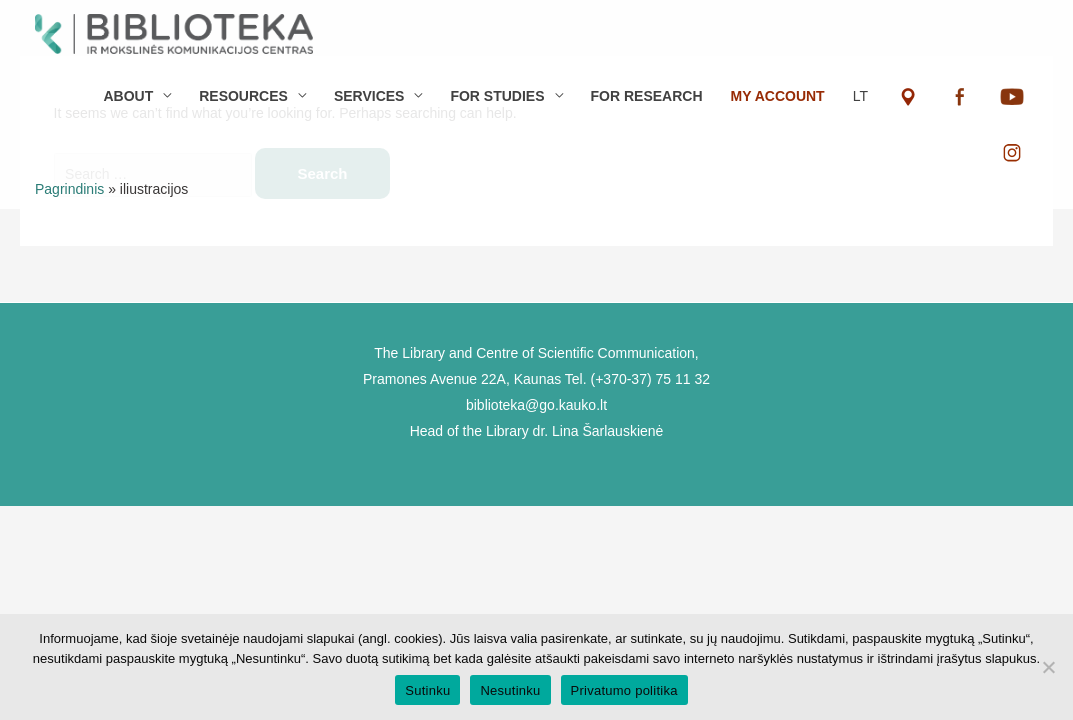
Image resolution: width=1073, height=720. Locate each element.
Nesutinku (510, 690)
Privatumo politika (624, 690)
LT (860, 96)
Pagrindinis (69, 189)
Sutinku (427, 690)
